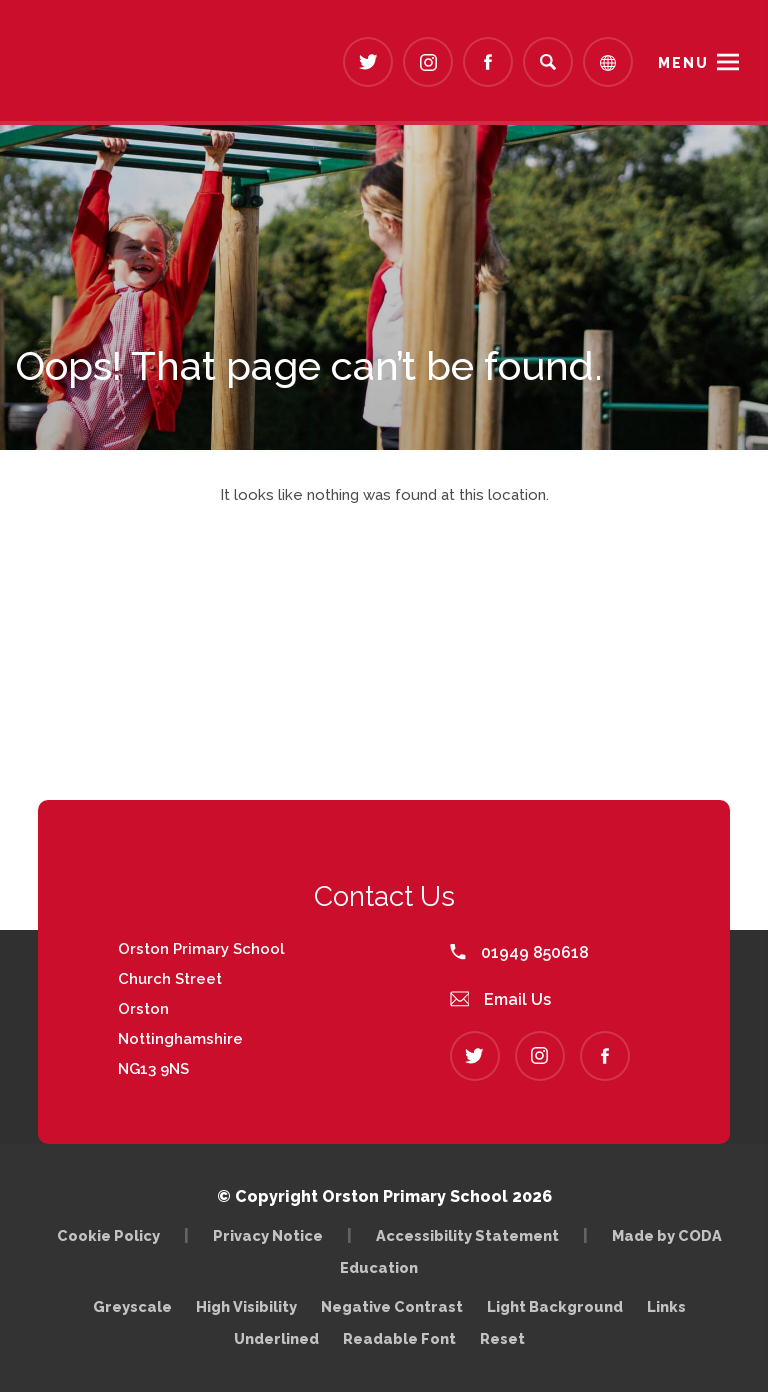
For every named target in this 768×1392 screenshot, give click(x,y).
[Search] (548, 62)
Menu (683, 63)
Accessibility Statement (467, 1235)
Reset (502, 1338)
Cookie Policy (108, 1235)
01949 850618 (519, 952)
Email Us (501, 999)
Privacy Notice (268, 1235)
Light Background (555, 1306)
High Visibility (246, 1306)
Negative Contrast (392, 1306)
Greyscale (132, 1306)
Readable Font (399, 1338)
